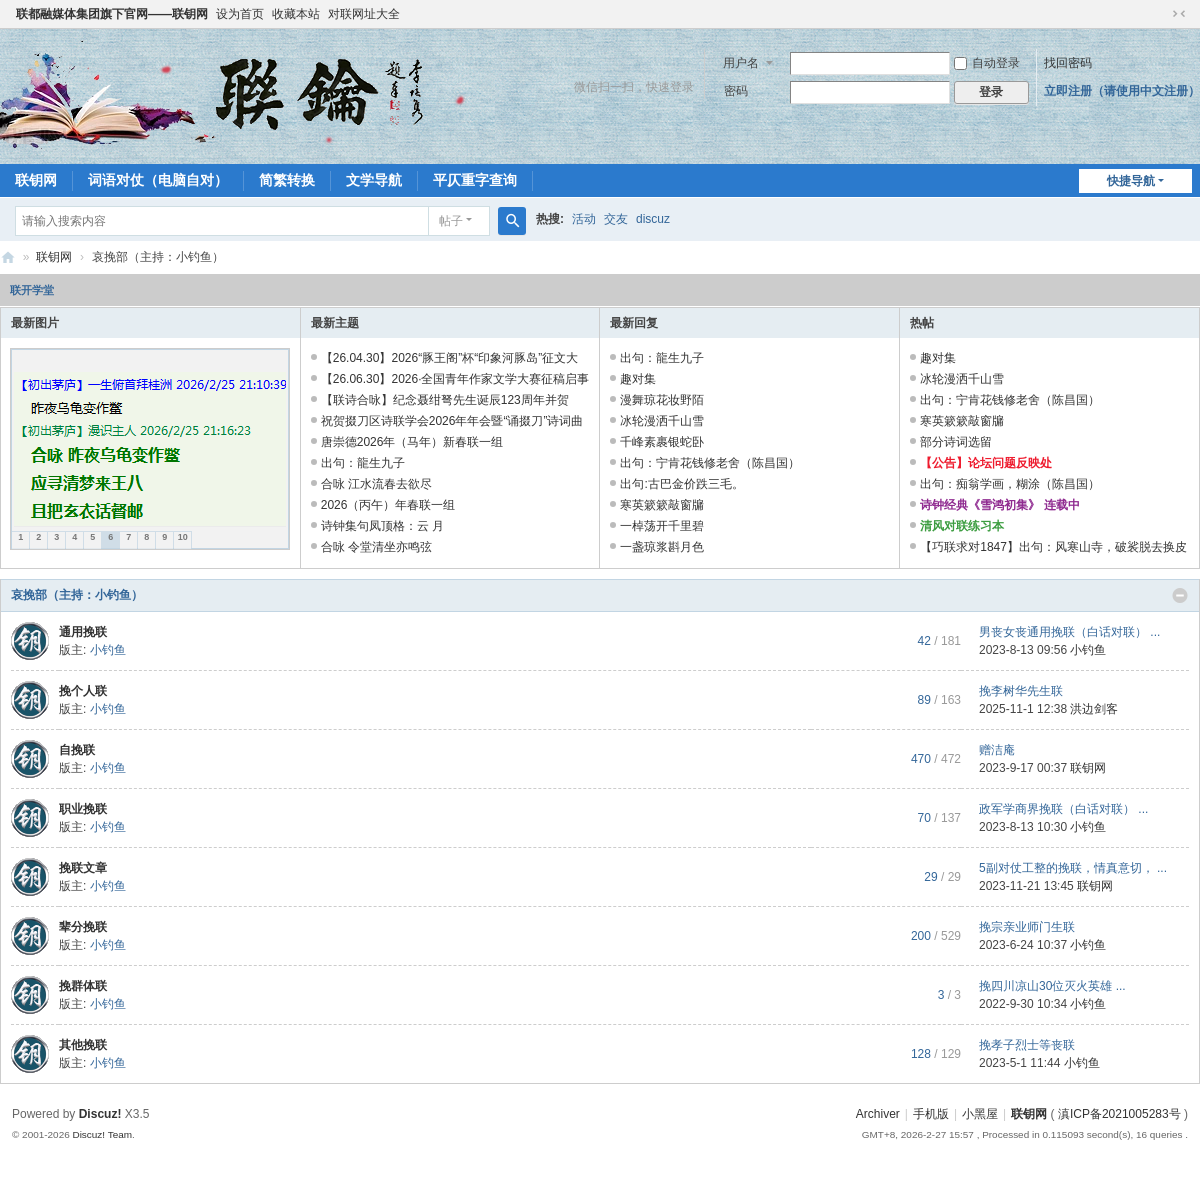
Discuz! (100, 1114)
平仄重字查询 (475, 180)
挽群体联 (83, 986)
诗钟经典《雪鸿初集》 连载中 (999, 505)
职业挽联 (83, 809)
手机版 (931, 1114)
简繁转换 (287, 180)
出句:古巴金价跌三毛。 (681, 484)
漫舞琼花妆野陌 (662, 400)
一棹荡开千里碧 (662, 526)
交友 (616, 219)
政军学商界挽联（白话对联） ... (1063, 809)
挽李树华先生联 (1021, 691)
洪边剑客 (1094, 709)
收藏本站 (296, 14)
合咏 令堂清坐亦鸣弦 (376, 547)
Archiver (878, 1114)
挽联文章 (83, 868)
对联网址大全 (364, 14)
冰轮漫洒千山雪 (662, 421)
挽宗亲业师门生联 (1027, 927)
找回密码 (1068, 63)
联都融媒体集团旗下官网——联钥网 (112, 14)
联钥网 (36, 180)
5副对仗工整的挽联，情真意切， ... (1073, 868)
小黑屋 (980, 1114)
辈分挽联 (83, 927)
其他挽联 (83, 1045)
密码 (736, 91)
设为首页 (240, 14)
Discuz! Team (102, 1134)
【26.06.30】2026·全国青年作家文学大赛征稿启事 (455, 379)
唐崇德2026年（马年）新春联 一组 (412, 442)
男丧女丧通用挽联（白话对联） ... (1069, 632)
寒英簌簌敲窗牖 (662, 505)
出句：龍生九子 (363, 463)
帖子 (451, 221)
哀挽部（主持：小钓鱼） (77, 595)
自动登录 (987, 63)
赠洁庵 (997, 750)
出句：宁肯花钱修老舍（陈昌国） (710, 463)
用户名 (741, 63)
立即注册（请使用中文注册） (1122, 91)
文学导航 (374, 180)
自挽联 (77, 750)
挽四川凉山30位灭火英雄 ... (1052, 986)
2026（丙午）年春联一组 (388, 505)
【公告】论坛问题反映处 (986, 463)
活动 (584, 219)
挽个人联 (83, 691)
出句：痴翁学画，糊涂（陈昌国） (1010, 484)
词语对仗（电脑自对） (158, 180)
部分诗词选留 (956, 442)
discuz (653, 219)
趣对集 (638, 379)
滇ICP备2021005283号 (1119, 1114)
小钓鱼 (108, 650)
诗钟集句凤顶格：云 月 (382, 526)
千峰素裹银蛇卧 (662, 442)
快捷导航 (1131, 181)
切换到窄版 (1179, 14)
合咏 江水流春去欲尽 (376, 484)
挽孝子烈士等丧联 (1027, 1045)
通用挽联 (83, 632)
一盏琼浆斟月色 (662, 547)
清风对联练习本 (962, 526)
